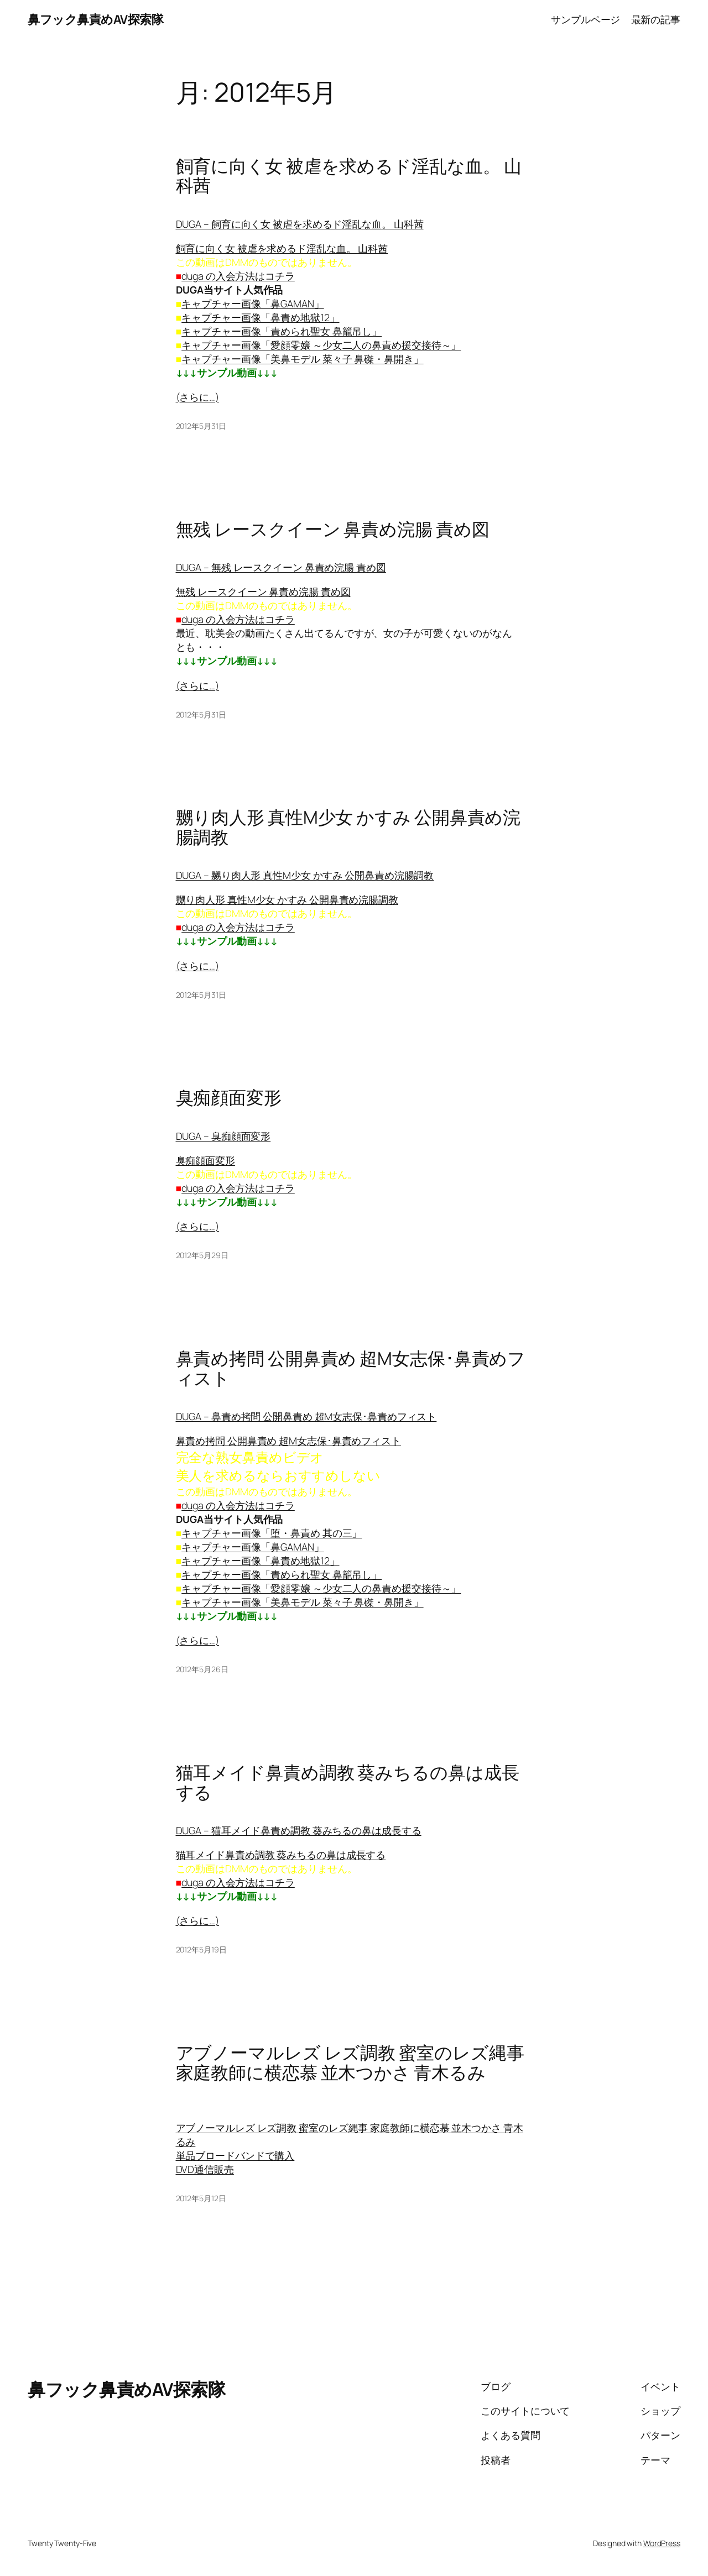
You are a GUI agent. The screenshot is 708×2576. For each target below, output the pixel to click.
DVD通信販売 (205, 2169)
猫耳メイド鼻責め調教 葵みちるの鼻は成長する (347, 1782)
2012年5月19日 (201, 1949)
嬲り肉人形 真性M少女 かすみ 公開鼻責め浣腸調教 (348, 827)
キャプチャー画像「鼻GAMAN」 (252, 303)
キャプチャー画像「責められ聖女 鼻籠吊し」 (281, 331)
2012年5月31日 (201, 426)
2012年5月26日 (202, 1669)
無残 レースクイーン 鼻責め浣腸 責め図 (333, 530)
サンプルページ (585, 19)
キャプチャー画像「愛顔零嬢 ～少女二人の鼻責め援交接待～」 (321, 345)
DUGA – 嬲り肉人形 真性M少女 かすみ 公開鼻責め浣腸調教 (305, 875)
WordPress (661, 2543)
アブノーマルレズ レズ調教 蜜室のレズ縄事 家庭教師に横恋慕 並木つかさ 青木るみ (350, 2062)
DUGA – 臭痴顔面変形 (223, 1136)
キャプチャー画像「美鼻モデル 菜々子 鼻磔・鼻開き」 (302, 358)
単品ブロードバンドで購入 (235, 2155)
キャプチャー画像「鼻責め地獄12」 (260, 317)
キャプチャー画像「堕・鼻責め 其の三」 (271, 1533)
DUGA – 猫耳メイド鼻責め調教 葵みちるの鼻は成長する (298, 1830)
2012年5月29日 (202, 1255)
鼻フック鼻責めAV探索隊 (95, 19)
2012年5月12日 (201, 2198)
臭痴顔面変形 (229, 1098)
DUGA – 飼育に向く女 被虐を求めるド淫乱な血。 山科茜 (300, 224)
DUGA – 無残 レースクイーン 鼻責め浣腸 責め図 (281, 567)
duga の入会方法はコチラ (238, 275)
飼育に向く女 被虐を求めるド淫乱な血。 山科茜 (349, 176)
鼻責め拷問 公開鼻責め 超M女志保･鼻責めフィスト (351, 1368)
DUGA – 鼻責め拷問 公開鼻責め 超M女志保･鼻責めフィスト (306, 1416)
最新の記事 (656, 19)
